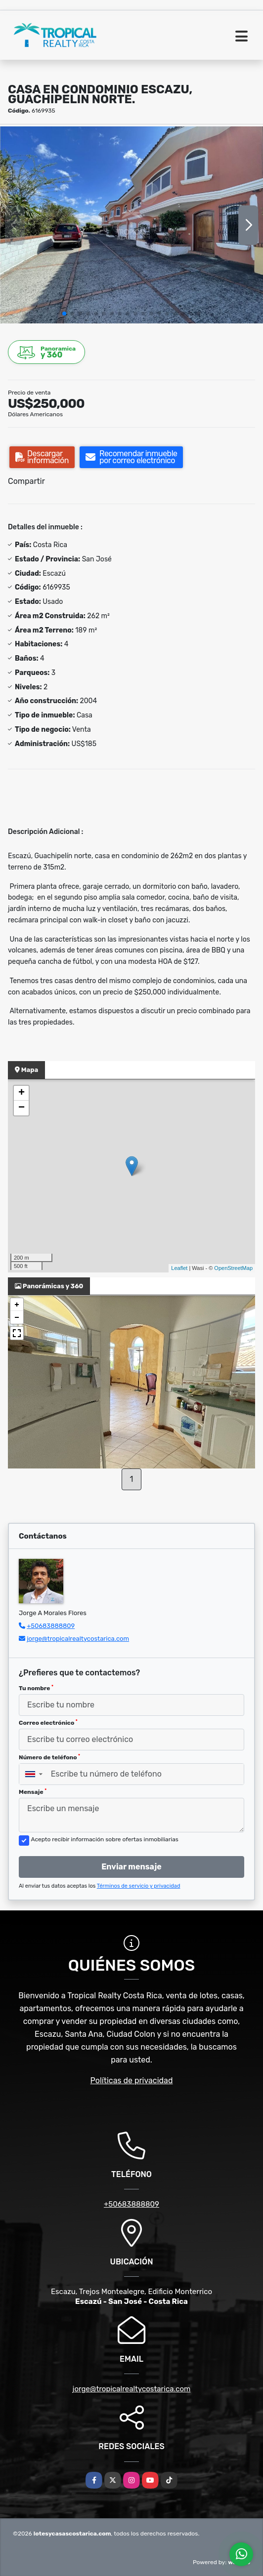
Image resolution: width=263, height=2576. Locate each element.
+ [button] (21, 1093)
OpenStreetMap (233, 1268)
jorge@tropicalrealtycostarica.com (78, 1638)
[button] (64, 314)
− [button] (21, 1108)
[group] (131, 224)
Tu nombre (36, 1688)
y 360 (47, 352)
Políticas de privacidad (131, 2080)
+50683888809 (51, 1625)
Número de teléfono (49, 1757)
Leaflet (179, 1268)
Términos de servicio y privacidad (138, 1886)
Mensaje (32, 1792)
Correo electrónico (48, 1723)
